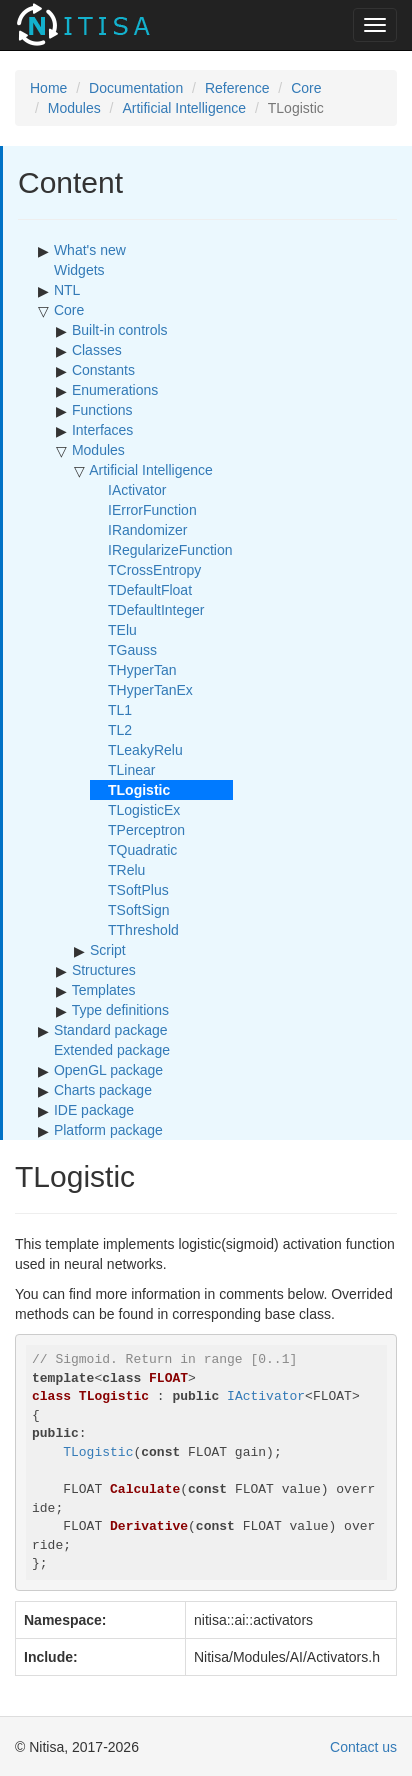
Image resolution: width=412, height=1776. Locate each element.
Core (306, 88)
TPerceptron (146, 830)
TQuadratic (142, 850)
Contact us (363, 1747)
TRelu (126, 870)
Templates (104, 990)
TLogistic (98, 1452)
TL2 (120, 730)
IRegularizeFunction (170, 550)
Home (48, 88)
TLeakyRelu (145, 750)
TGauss (132, 650)
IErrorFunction (152, 510)
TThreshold (143, 930)
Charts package (103, 1090)
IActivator (137, 490)
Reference (237, 88)
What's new (90, 250)
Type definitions (120, 1010)
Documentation (136, 88)
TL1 (120, 710)
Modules (74, 108)
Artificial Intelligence (184, 108)
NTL (67, 290)
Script (108, 950)
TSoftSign (138, 910)
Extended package (112, 1050)
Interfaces (102, 430)
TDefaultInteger (156, 610)
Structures (104, 970)
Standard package (111, 1030)
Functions (102, 410)
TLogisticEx (144, 810)
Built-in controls (120, 330)
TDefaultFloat (150, 590)
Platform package (108, 1130)
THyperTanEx (150, 690)
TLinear (131, 770)
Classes (97, 350)
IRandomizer (147, 530)
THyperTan (142, 670)
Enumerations (115, 390)
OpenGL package (108, 1070)
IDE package (94, 1110)
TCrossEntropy (154, 570)
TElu (122, 630)
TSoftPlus (138, 890)
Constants (103, 370)
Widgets (79, 270)
